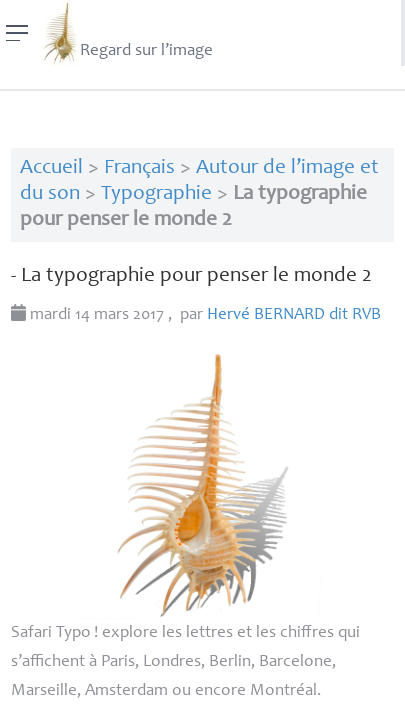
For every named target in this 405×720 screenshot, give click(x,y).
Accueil (51, 168)
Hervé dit (294, 315)
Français (139, 168)
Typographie (156, 194)
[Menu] (17, 33)
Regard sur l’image (126, 33)
